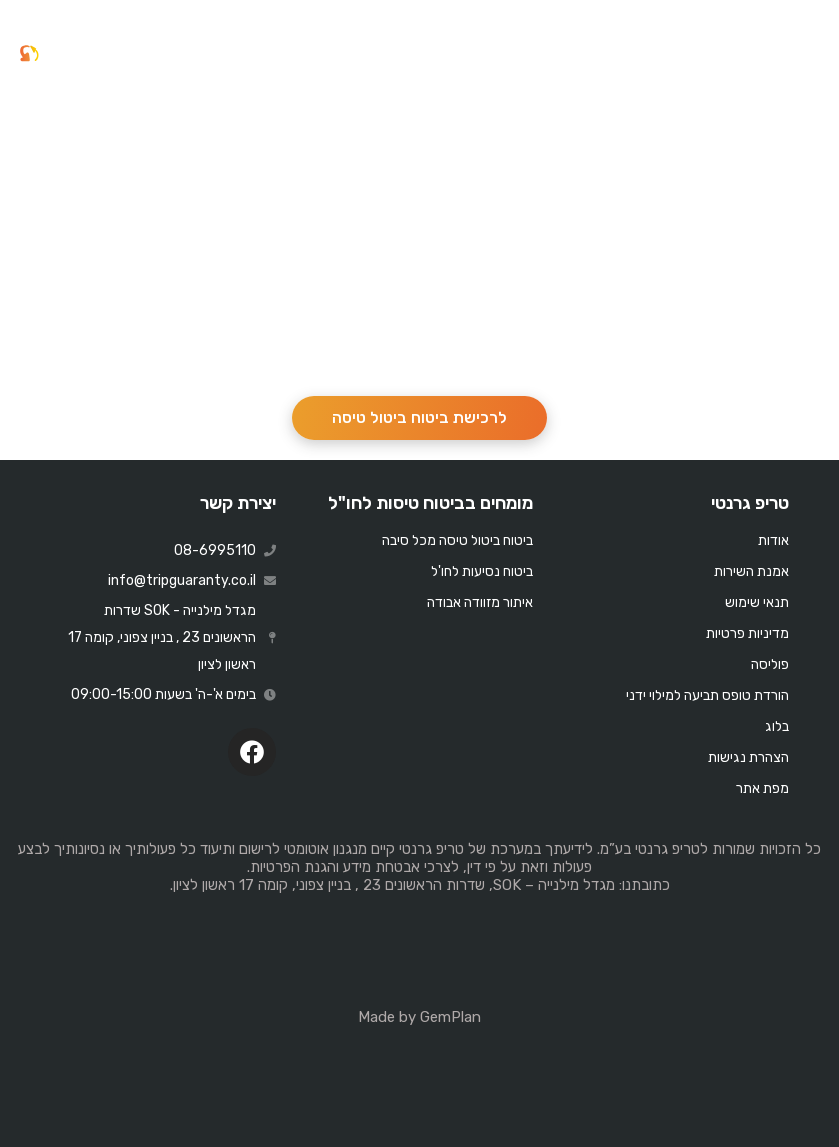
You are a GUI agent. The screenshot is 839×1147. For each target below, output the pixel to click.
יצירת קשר (238, 503)
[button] (808, 54)
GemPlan (450, 1017)
